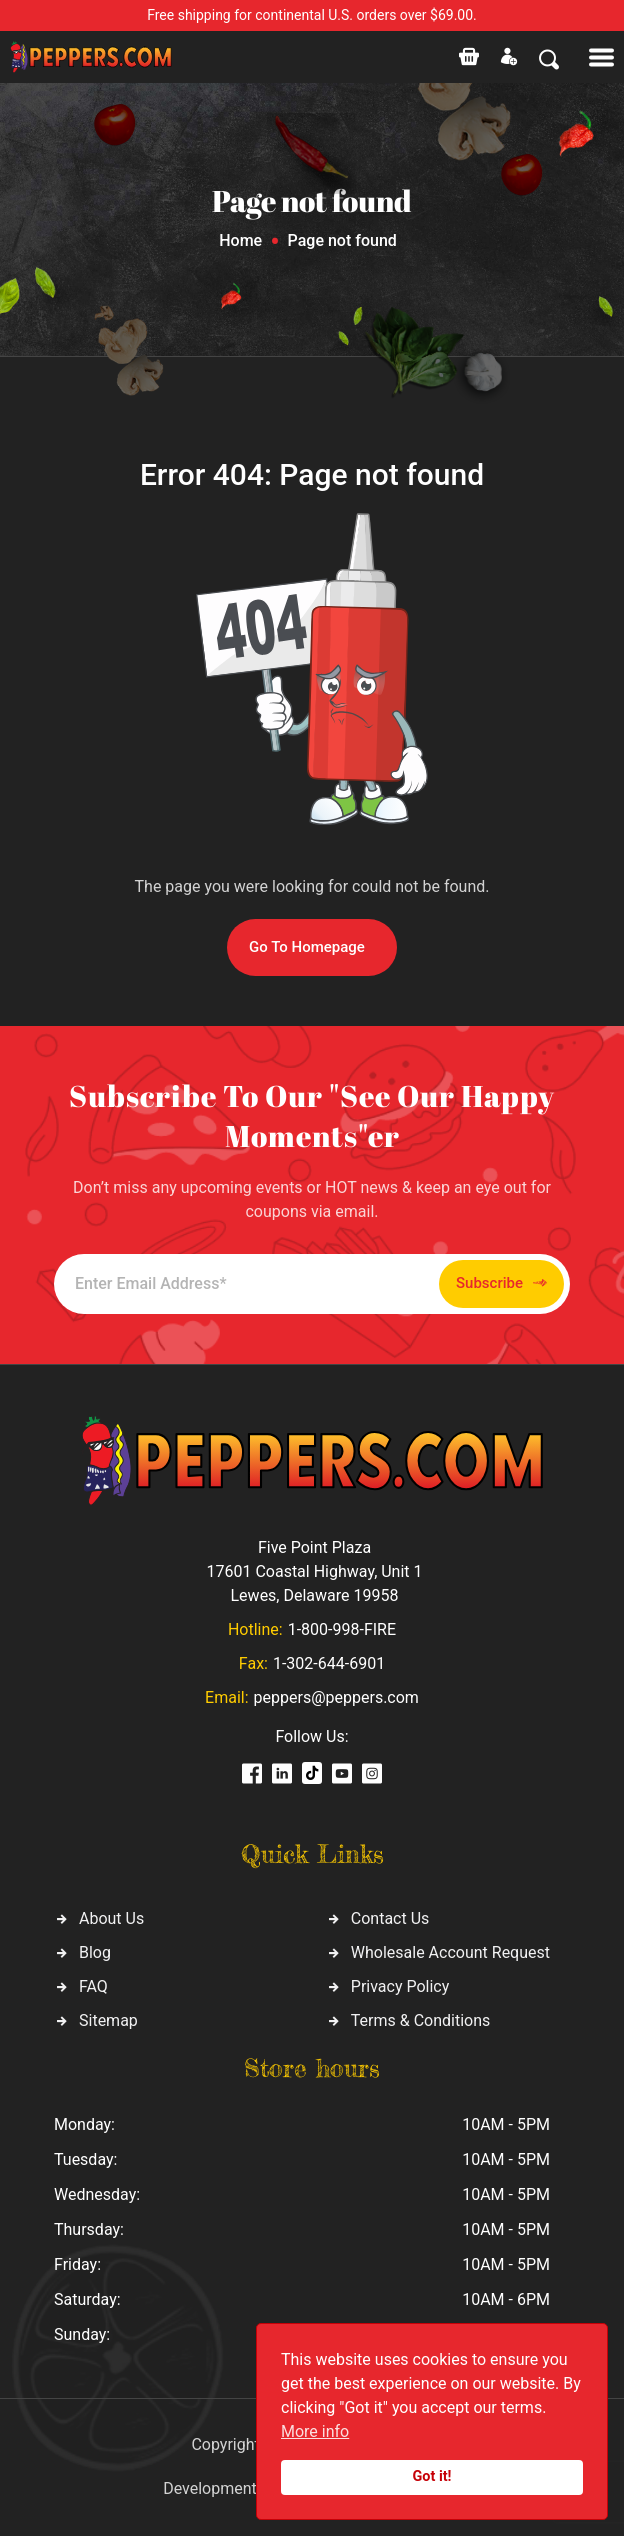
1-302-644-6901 (329, 1663)
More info (315, 2431)
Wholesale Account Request (450, 1952)
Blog (95, 1952)
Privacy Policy (400, 1986)
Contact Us (390, 1918)
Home (240, 240)
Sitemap (108, 2020)
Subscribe (501, 1283)
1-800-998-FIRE (342, 1629)
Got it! (432, 2476)
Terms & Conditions (421, 2020)
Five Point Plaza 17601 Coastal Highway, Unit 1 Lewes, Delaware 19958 (314, 1571)
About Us (111, 1918)
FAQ (93, 1986)
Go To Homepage (307, 947)
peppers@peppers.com (336, 1697)
